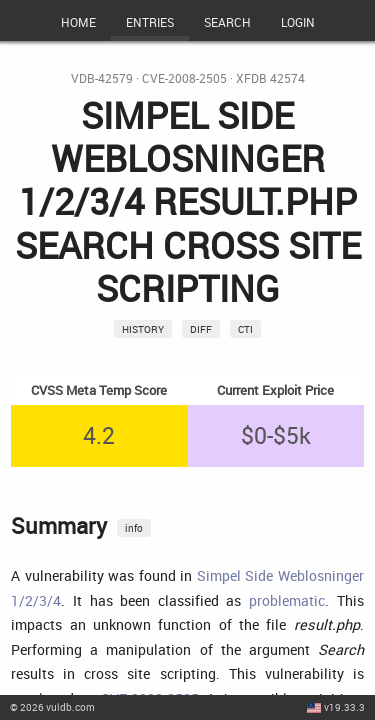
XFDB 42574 (270, 78)
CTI (245, 329)
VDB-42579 (102, 78)
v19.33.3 (344, 707)
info (134, 528)
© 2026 (52, 707)
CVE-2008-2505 (184, 78)
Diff (201, 329)
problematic (287, 600)
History (143, 329)
